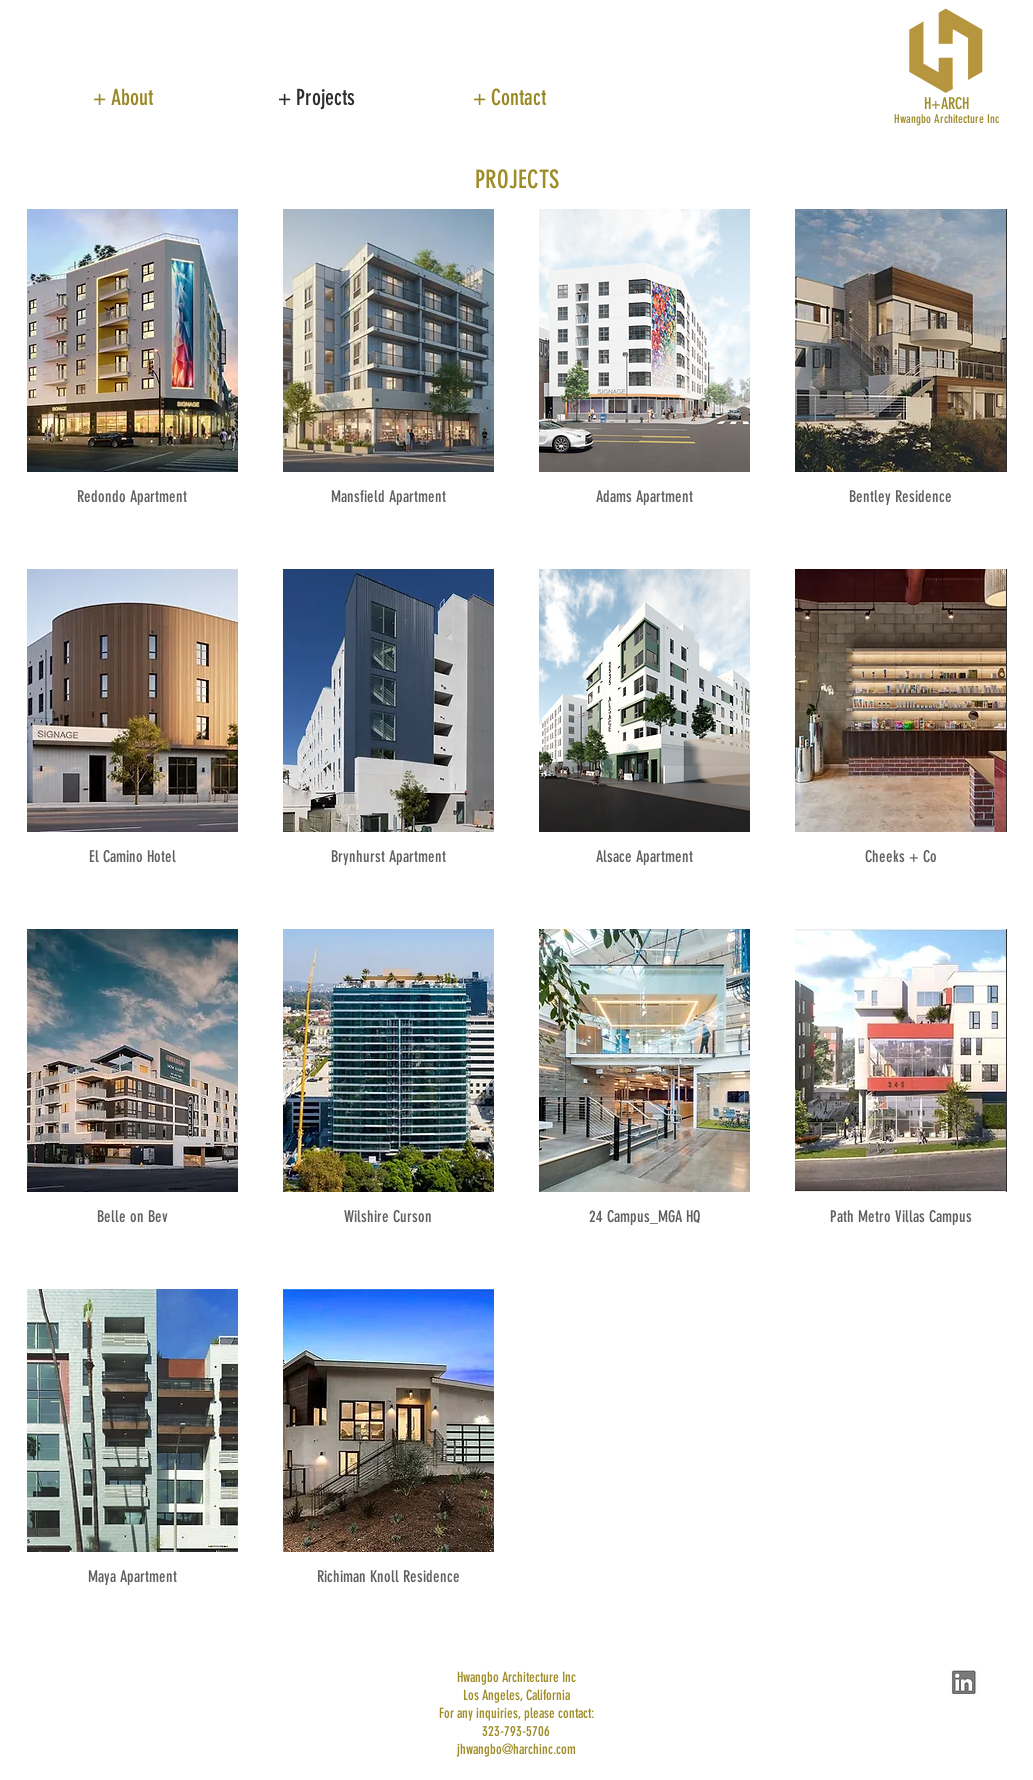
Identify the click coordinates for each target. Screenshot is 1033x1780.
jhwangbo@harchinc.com (516, 1749)
